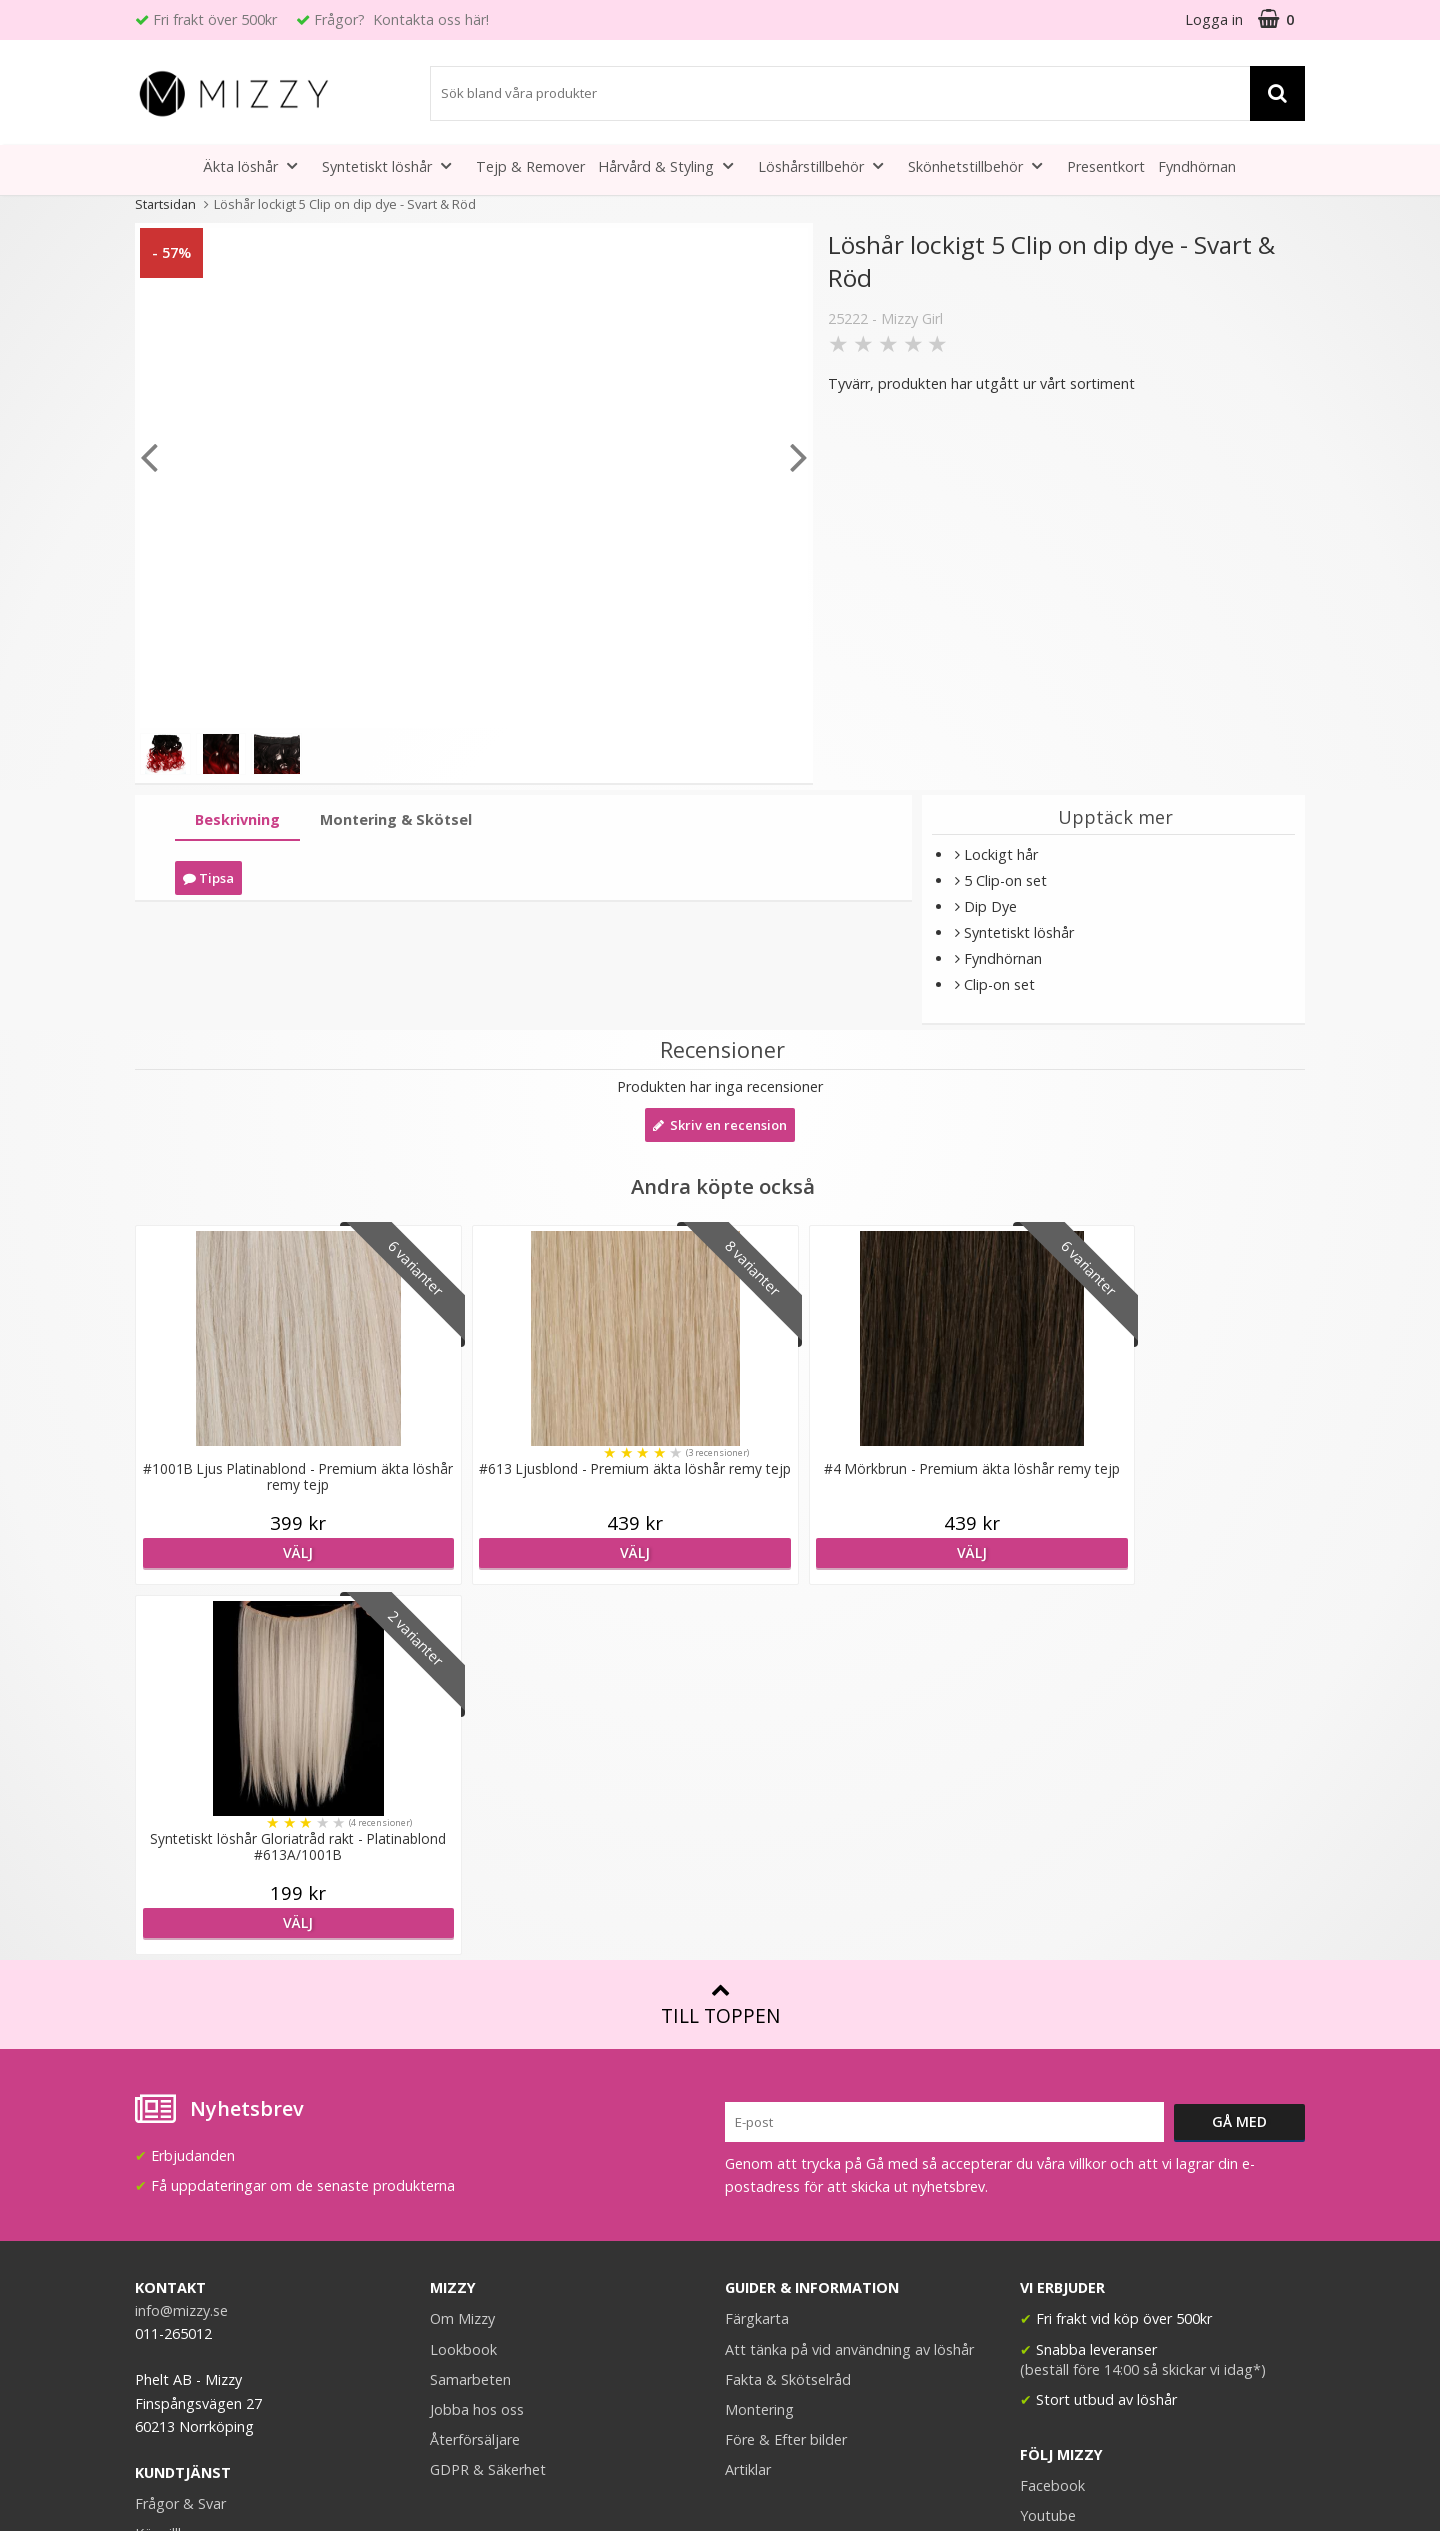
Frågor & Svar (180, 2133)
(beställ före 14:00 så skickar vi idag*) (1143, 1999)
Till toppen (720, 1634)
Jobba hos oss (477, 2039)
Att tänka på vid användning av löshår (849, 1979)
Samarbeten (470, 2009)
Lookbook (463, 1979)
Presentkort (1106, 166)
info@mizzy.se (181, 1940)
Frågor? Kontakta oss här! (401, 19)
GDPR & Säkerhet (488, 2099)
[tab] (237, 820)
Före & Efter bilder (786, 2069)
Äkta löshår (256, 165)
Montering (759, 2039)
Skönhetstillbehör (981, 165)
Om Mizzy (462, 1948)
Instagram (1054, 2175)
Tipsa (208, 878)
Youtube (1048, 2145)
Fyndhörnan (1197, 166)
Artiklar (748, 2099)
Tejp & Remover (530, 166)
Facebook (1052, 2115)
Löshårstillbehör (826, 165)
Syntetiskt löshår (392, 165)
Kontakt (161, 2223)
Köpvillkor (167, 2163)
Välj (277, 1552)
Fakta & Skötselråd (788, 2009)
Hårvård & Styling (671, 165)
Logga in (1214, 19)
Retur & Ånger (182, 2193)
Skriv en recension (720, 1125)
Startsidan (165, 204)
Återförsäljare (475, 2069)
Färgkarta (757, 1948)
